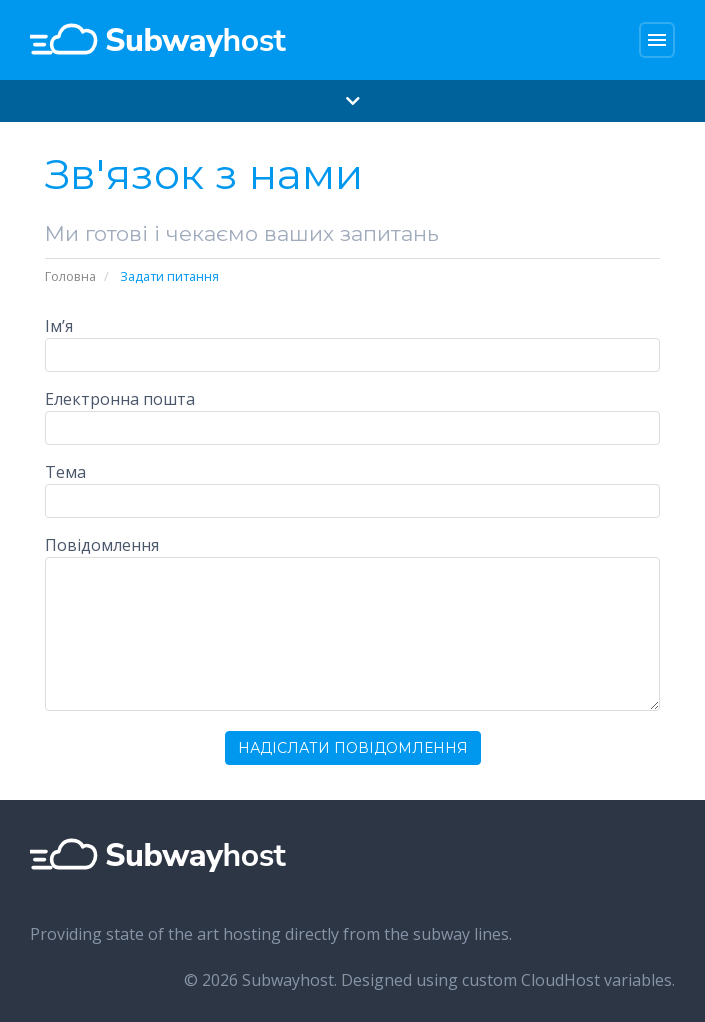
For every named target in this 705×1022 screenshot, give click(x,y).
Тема (65, 472)
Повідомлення (102, 545)
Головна (70, 276)
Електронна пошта (120, 399)
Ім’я (59, 326)
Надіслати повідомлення (353, 748)
